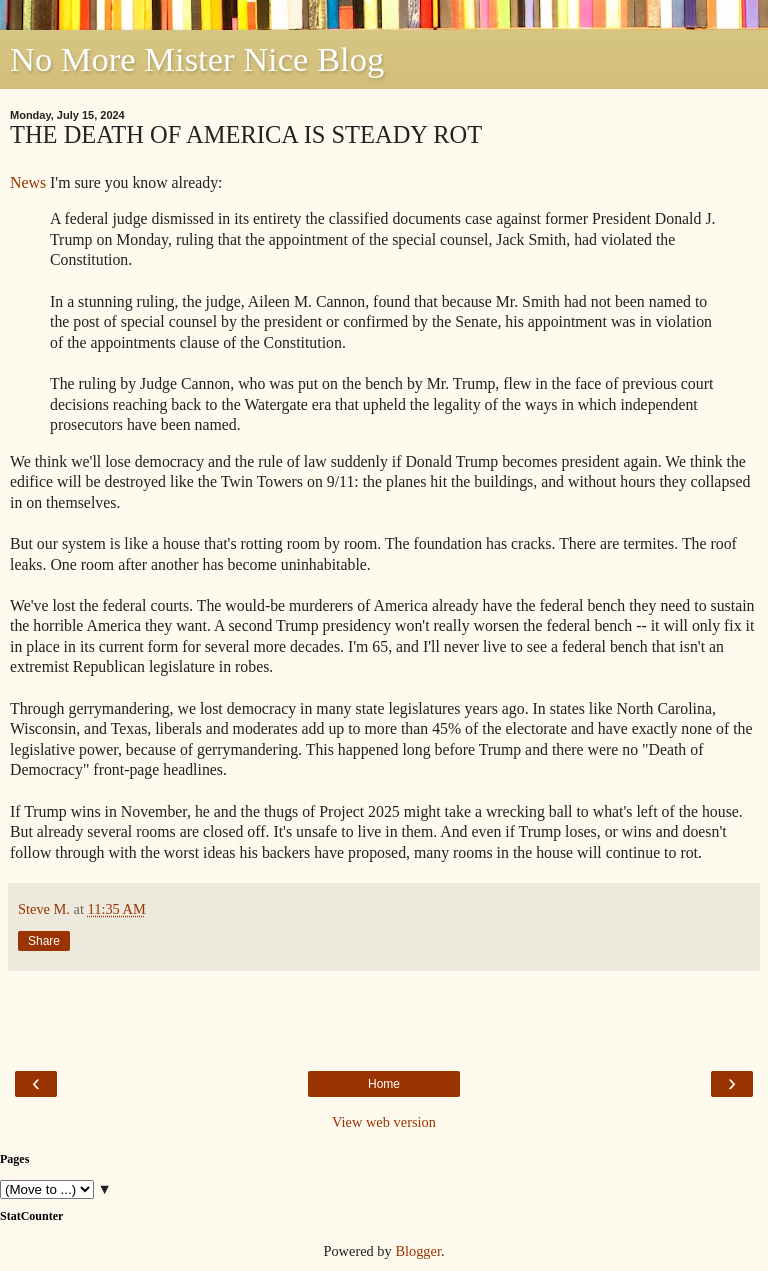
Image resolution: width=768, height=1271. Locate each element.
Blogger (418, 1251)
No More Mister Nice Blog (197, 59)
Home (384, 1084)
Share (44, 941)
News (28, 182)
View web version (384, 1122)
